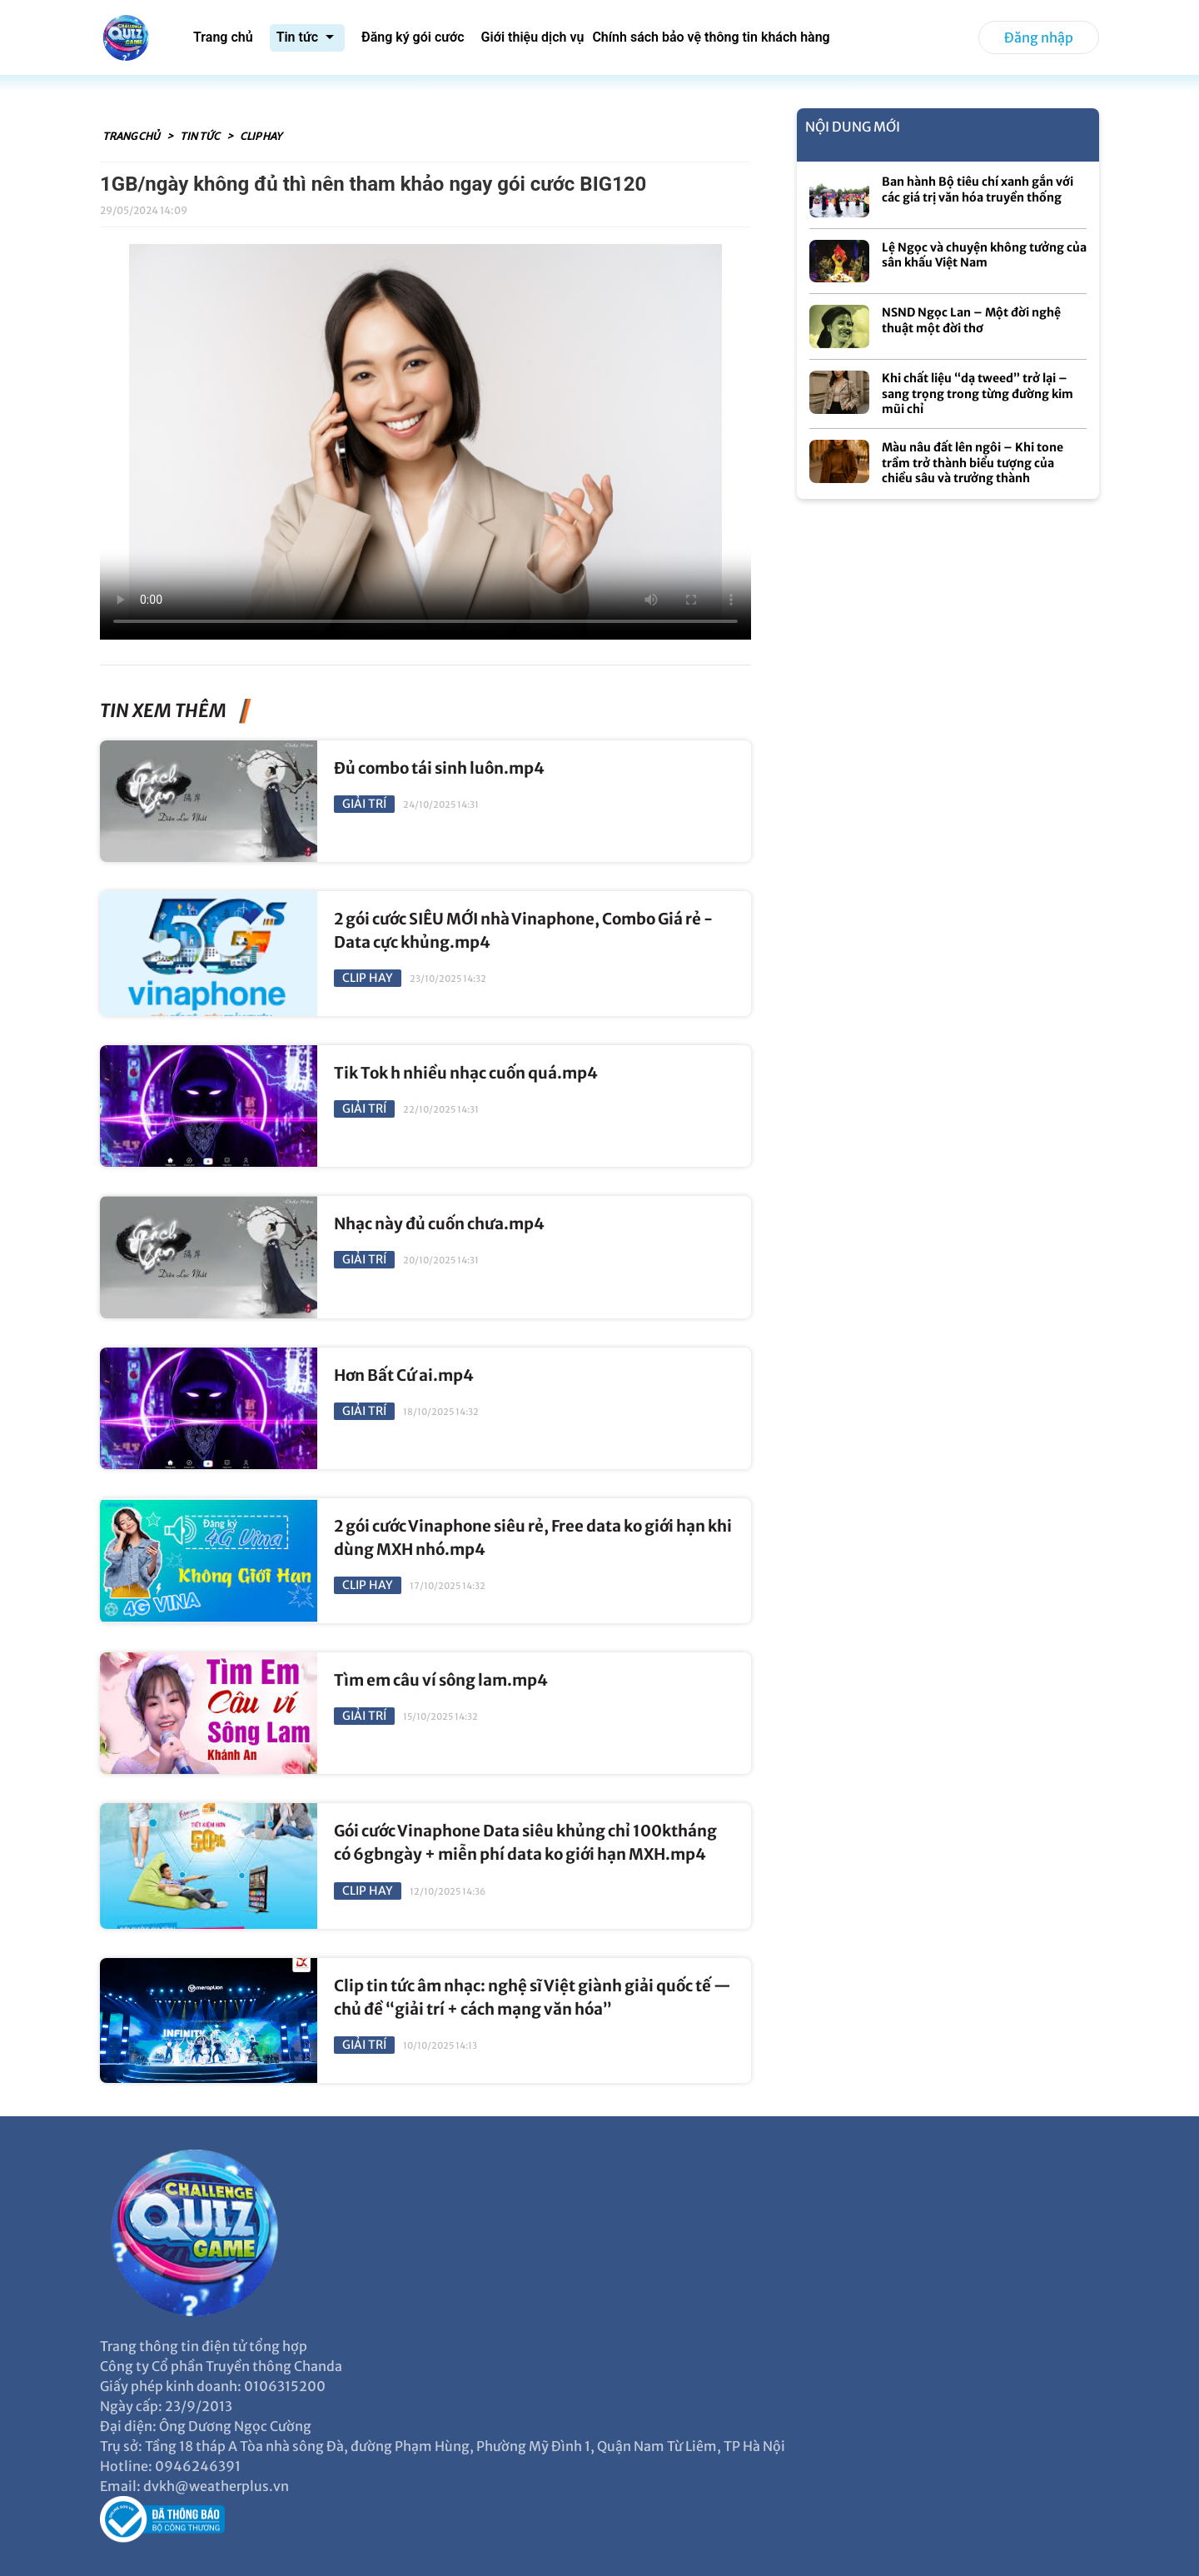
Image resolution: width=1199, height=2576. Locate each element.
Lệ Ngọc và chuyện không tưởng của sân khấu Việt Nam (984, 255)
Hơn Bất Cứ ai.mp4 (404, 1375)
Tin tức (200, 136)
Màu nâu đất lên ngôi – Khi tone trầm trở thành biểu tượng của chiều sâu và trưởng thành (972, 463)
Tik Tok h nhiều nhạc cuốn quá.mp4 (466, 1073)
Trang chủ (132, 136)
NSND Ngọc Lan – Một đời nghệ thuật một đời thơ (971, 320)
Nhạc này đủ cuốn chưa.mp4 (439, 1223)
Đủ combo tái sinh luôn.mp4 (439, 768)
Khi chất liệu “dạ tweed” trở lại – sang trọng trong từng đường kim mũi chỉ (977, 393)
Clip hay (260, 136)
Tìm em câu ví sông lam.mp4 (441, 1680)
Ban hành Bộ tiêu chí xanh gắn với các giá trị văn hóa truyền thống (977, 189)
